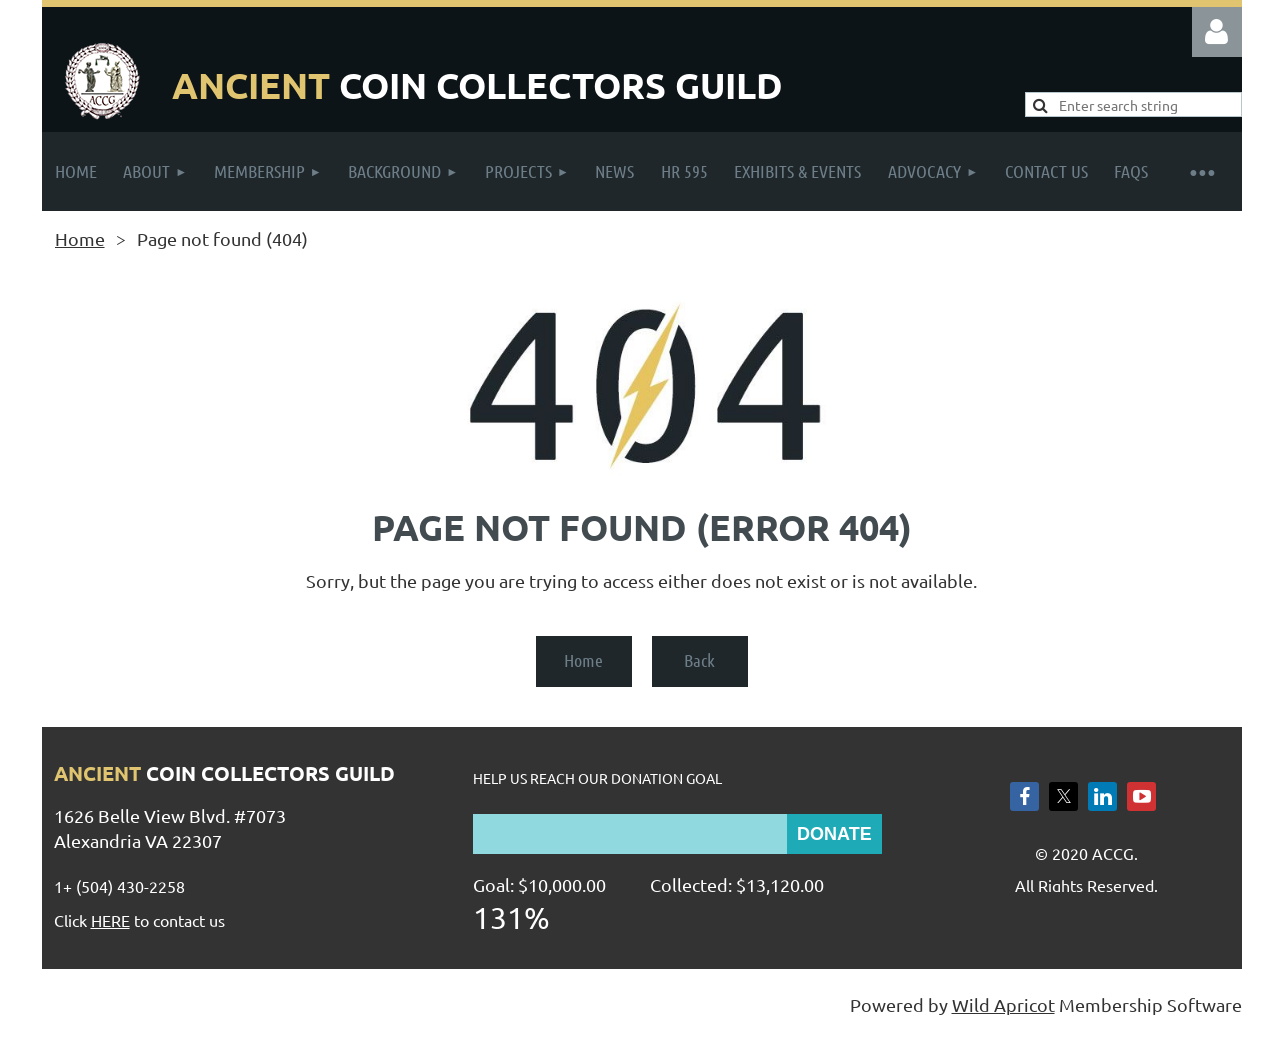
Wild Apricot (1003, 1004)
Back (699, 660)
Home (80, 238)
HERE (110, 920)
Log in (1217, 32)
